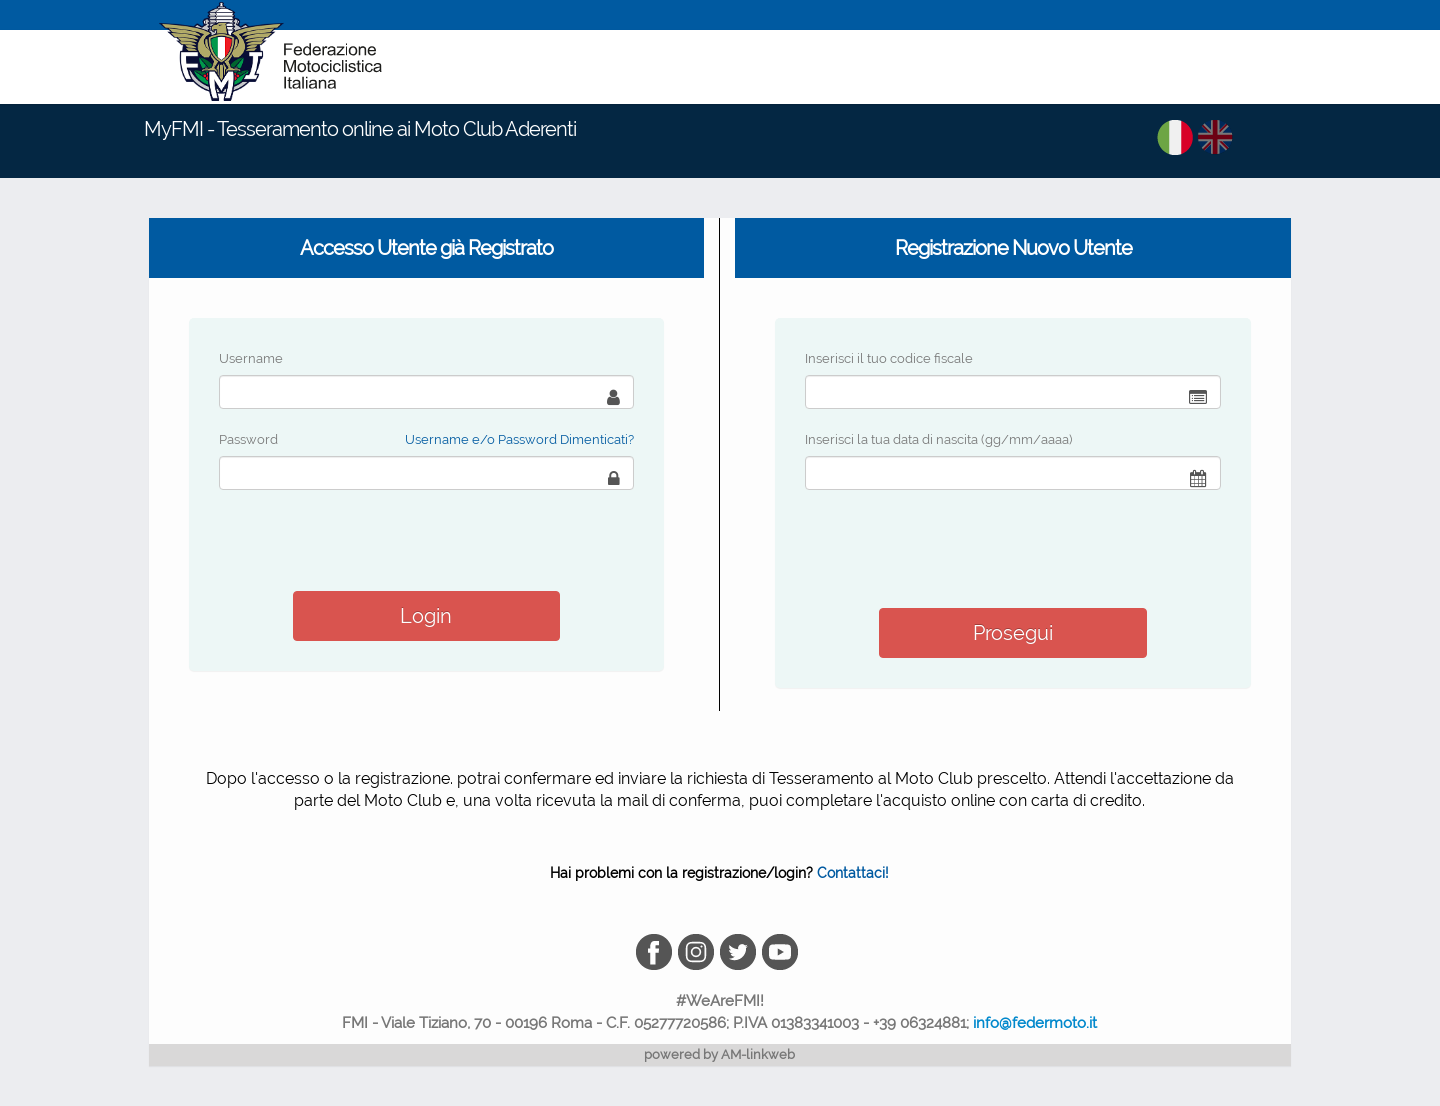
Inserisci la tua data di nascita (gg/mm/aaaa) (938, 439)
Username (251, 358)
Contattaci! (853, 873)
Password (248, 439)
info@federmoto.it (1035, 1023)
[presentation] (957, 549)
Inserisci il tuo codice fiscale (889, 358)
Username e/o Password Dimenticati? (519, 439)
